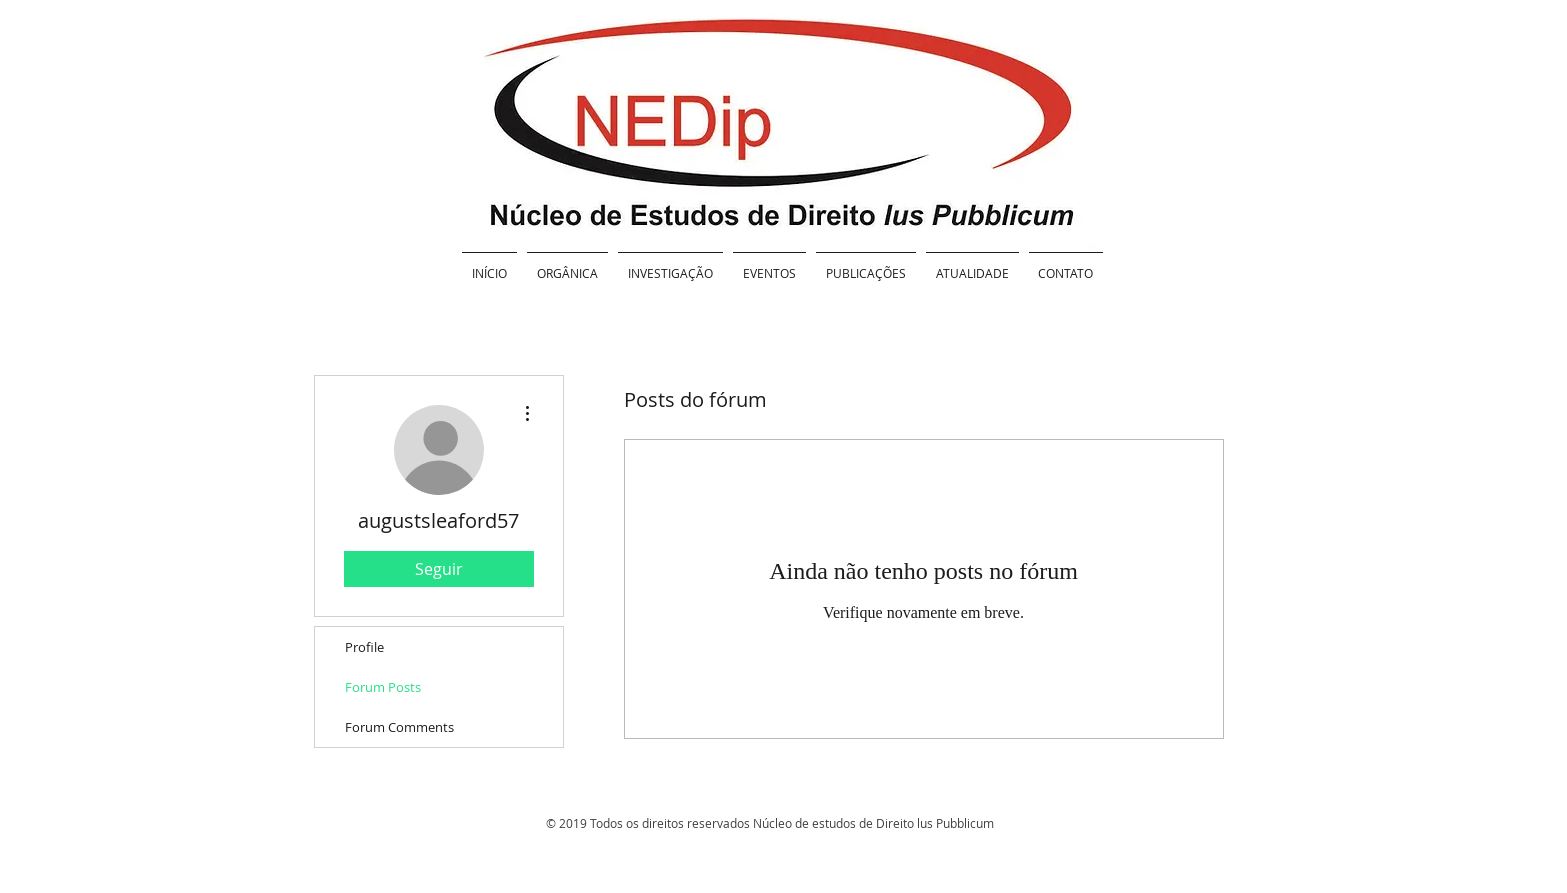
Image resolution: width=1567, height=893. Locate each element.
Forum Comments (399, 727)
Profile (364, 647)
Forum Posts (383, 687)
